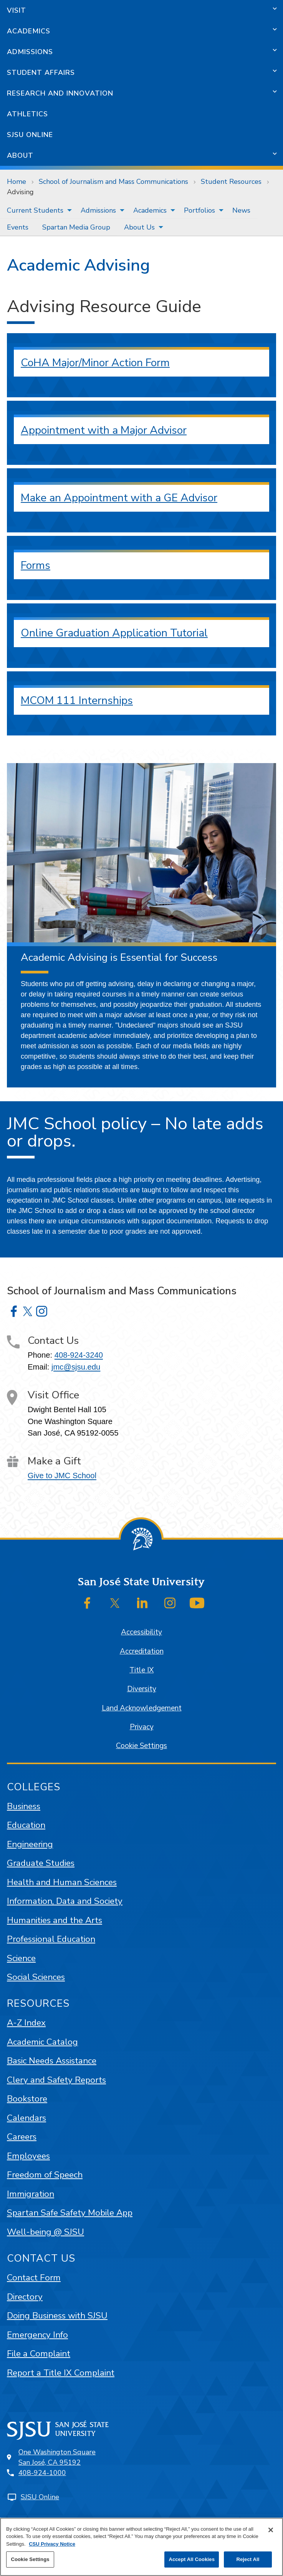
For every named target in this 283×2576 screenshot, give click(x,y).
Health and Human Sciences (62, 1882)
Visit (16, 10)
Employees (28, 2156)
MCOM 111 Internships (77, 700)
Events (17, 227)
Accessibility (141, 1632)
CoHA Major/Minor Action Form (95, 362)
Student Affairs (41, 72)
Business (23, 1806)
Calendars (26, 2118)
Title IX (141, 1670)
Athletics (27, 114)
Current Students (35, 210)
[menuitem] (37, 210)
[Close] (270, 2529)
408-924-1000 (42, 2472)
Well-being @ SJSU (45, 2232)
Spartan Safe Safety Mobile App (69, 2213)
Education (26, 1825)
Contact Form (34, 2278)
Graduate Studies (40, 1863)
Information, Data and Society (64, 1901)
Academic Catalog (42, 2042)
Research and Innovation (60, 93)
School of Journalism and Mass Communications (113, 181)
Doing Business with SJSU (57, 2316)
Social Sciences (36, 1977)
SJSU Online (30, 134)
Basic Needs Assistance (51, 2061)
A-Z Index (26, 2023)
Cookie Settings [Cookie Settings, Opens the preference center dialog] (30, 2559)
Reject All (247, 2559)
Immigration (30, 2194)
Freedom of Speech (45, 2175)
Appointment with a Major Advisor (104, 430)
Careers (21, 2137)
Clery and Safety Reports (56, 2080)
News (241, 210)
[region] (141, 2547)
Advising (20, 192)
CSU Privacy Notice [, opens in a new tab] (52, 2544)
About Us (139, 227)
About (20, 155)
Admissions (30, 51)
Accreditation (142, 1651)
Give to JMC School (62, 1475)
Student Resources (231, 181)
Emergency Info (37, 2335)
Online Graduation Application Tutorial (114, 633)
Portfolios (199, 210)
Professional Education (51, 1939)
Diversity (141, 1689)
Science (21, 1958)
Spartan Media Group (76, 227)
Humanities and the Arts (54, 1920)
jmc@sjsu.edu (75, 1367)
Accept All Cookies (192, 2559)
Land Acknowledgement (142, 1708)
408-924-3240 (79, 1355)
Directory (25, 2297)
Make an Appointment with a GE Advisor (119, 498)
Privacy (142, 1727)
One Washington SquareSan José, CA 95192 (57, 2457)
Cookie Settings (141, 1746)
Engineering (30, 1844)
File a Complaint (38, 2354)
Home (16, 181)
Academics (28, 31)
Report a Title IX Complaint (60, 2373)
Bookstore (27, 2099)
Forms (35, 565)
